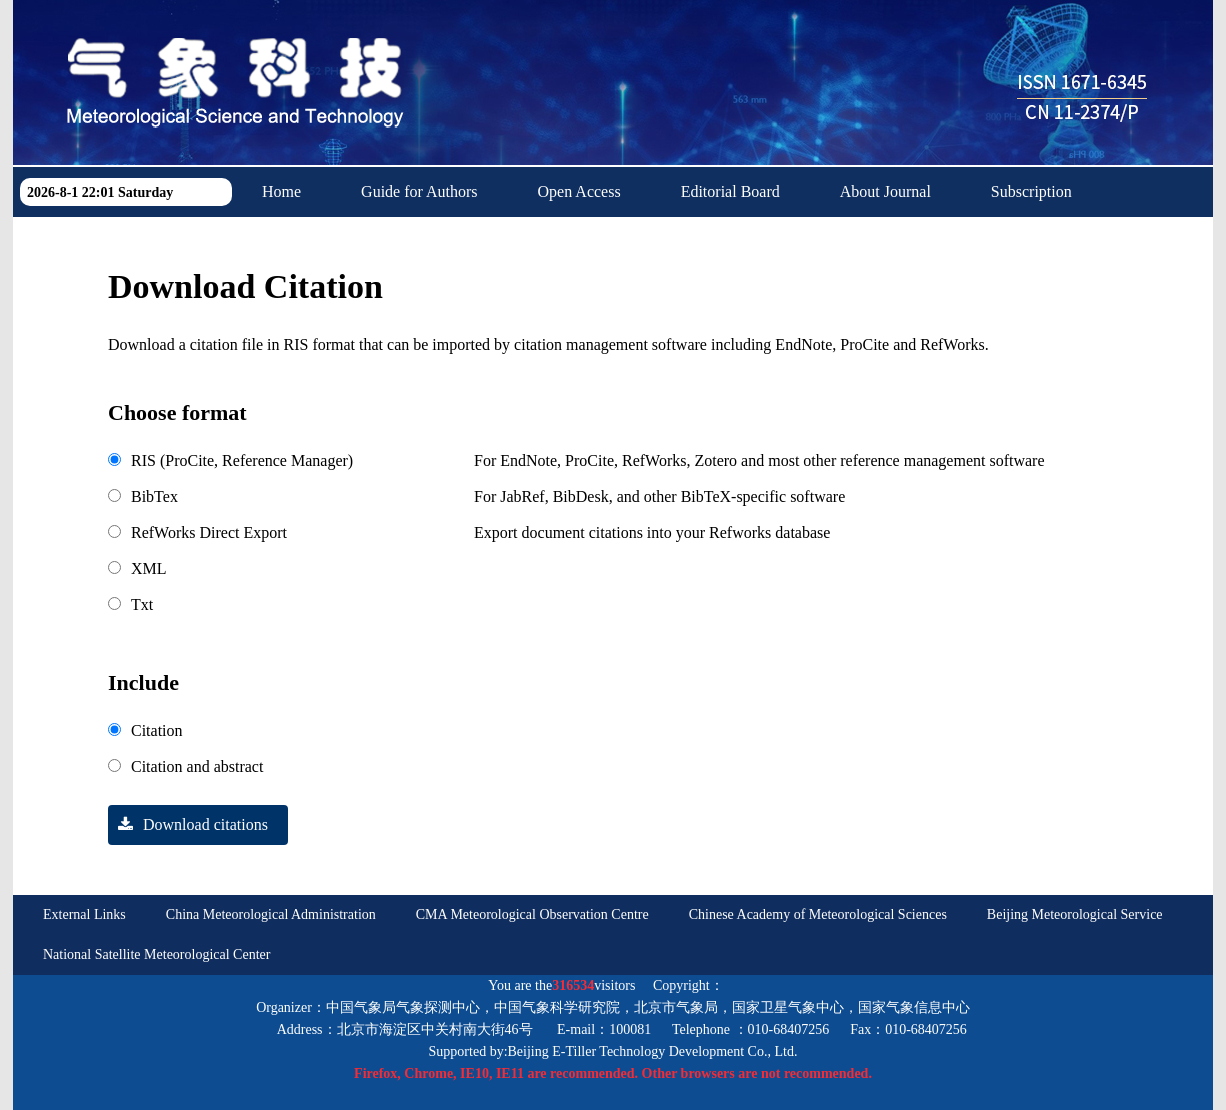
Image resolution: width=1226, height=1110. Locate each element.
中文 (451, 241)
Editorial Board (730, 191)
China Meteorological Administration (271, 914)
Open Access (579, 191)
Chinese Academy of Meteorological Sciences (818, 914)
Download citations (188, 824)
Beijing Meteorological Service (1075, 914)
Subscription (1031, 191)
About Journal (885, 191)
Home (281, 191)
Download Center (318, 241)
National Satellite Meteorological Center (156, 954)
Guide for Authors (419, 191)
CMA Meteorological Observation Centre (532, 914)
